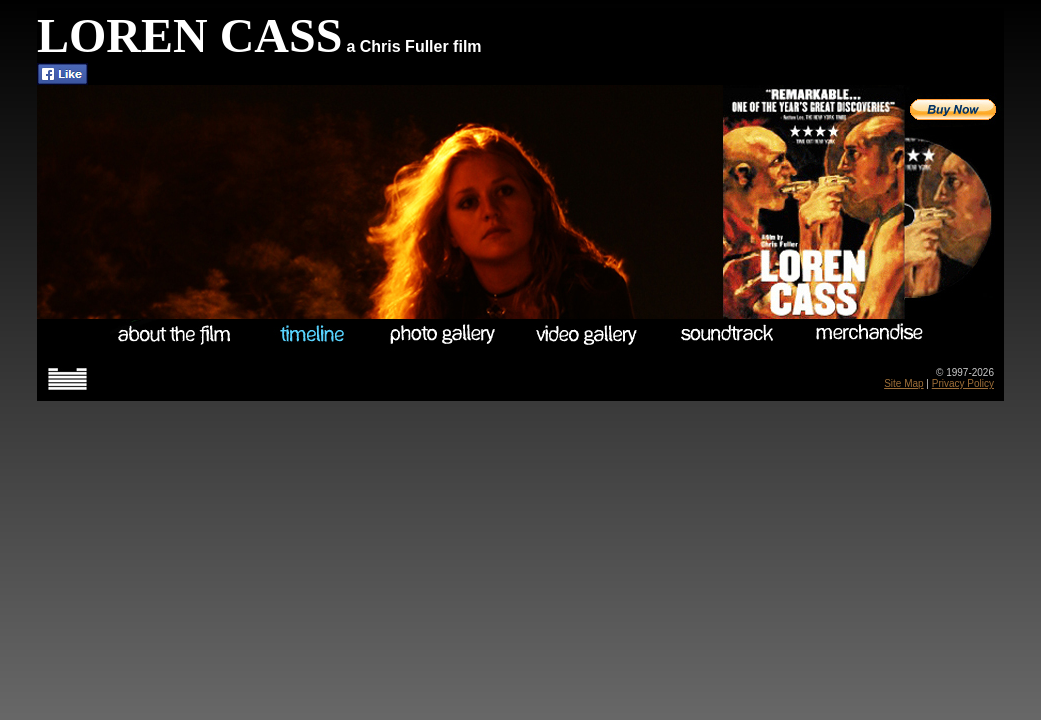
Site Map (903, 383)
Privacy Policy (963, 383)
